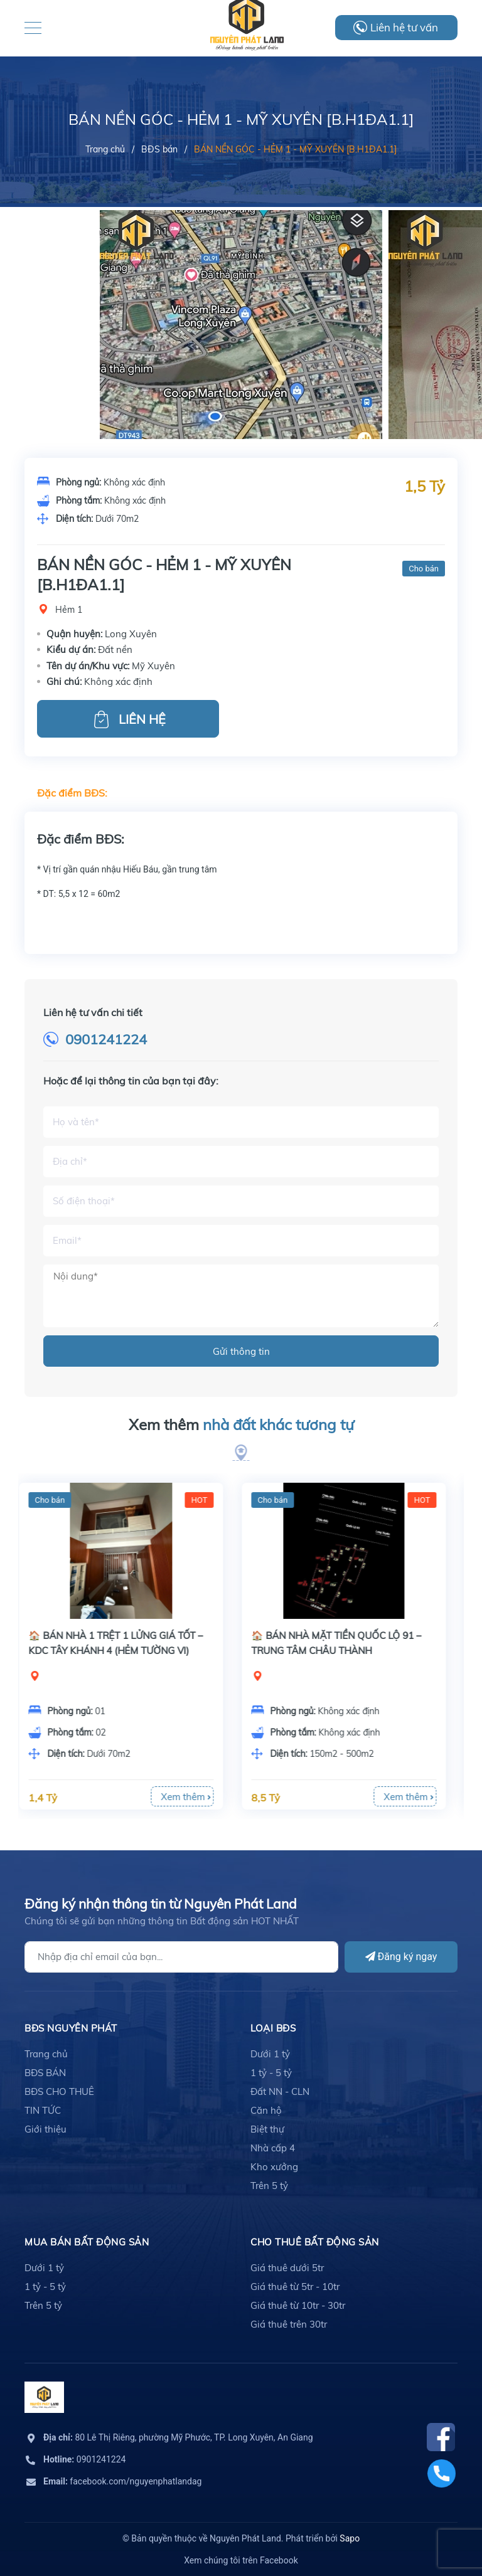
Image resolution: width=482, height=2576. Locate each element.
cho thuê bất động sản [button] (314, 2242)
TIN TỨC (42, 2110)
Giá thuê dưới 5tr (287, 2268)
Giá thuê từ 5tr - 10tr (295, 2286)
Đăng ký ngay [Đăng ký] (401, 1957)
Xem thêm (241, 1425)
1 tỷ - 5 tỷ (271, 2073)
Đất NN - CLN (279, 2091)
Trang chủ (46, 2054)
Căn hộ (266, 2110)
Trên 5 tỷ (269, 2186)
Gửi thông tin (241, 1351)
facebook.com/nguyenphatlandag (122, 2481)
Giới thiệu (45, 2129)
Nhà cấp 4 (272, 2148)
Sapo (350, 2538)
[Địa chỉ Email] (181, 1957)
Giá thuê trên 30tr (288, 2324)
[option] (241, 398)
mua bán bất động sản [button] (86, 2242)
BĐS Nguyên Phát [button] (70, 2028)
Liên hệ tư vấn (404, 27)
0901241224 (106, 1039)
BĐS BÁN (45, 2073)
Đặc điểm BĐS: (72, 793)
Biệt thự (267, 2129)
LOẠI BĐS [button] (273, 2028)
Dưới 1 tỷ (270, 2054)
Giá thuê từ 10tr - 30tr (297, 2305)
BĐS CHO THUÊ (59, 2091)
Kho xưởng (274, 2167)
